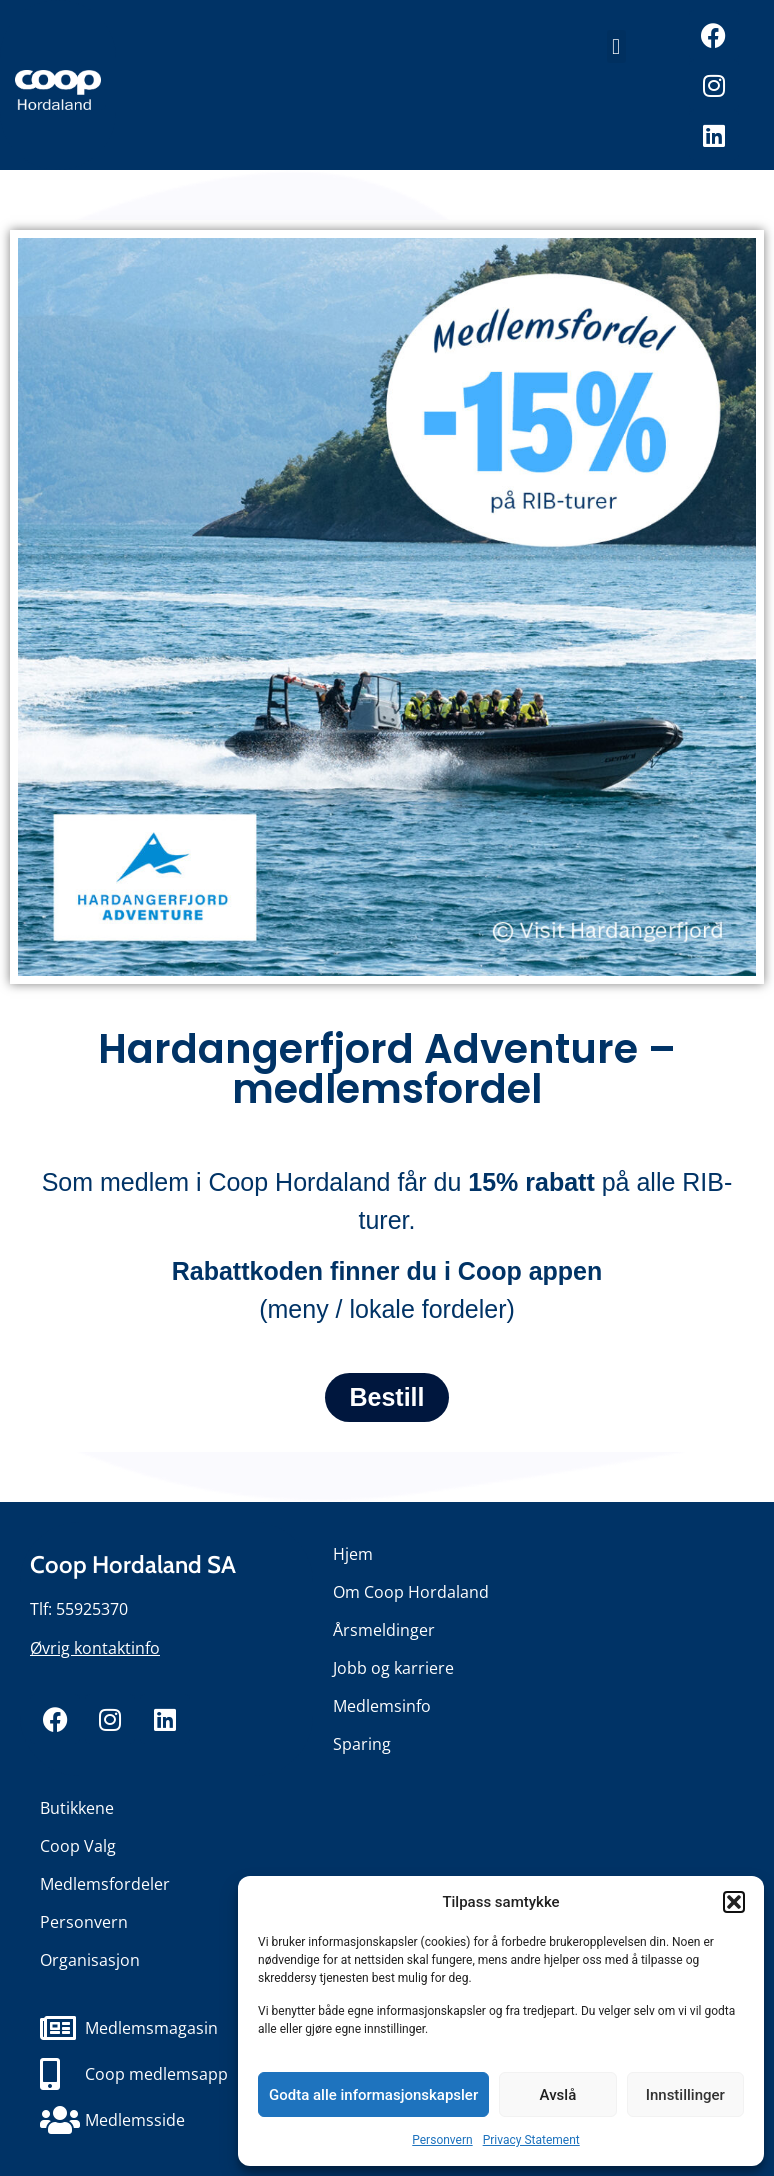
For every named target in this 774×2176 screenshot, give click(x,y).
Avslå (558, 2095)
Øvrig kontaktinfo (95, 1648)
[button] (734, 1902)
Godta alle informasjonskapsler (373, 2095)
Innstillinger (685, 2095)
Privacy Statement (531, 2140)
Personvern (442, 2140)
